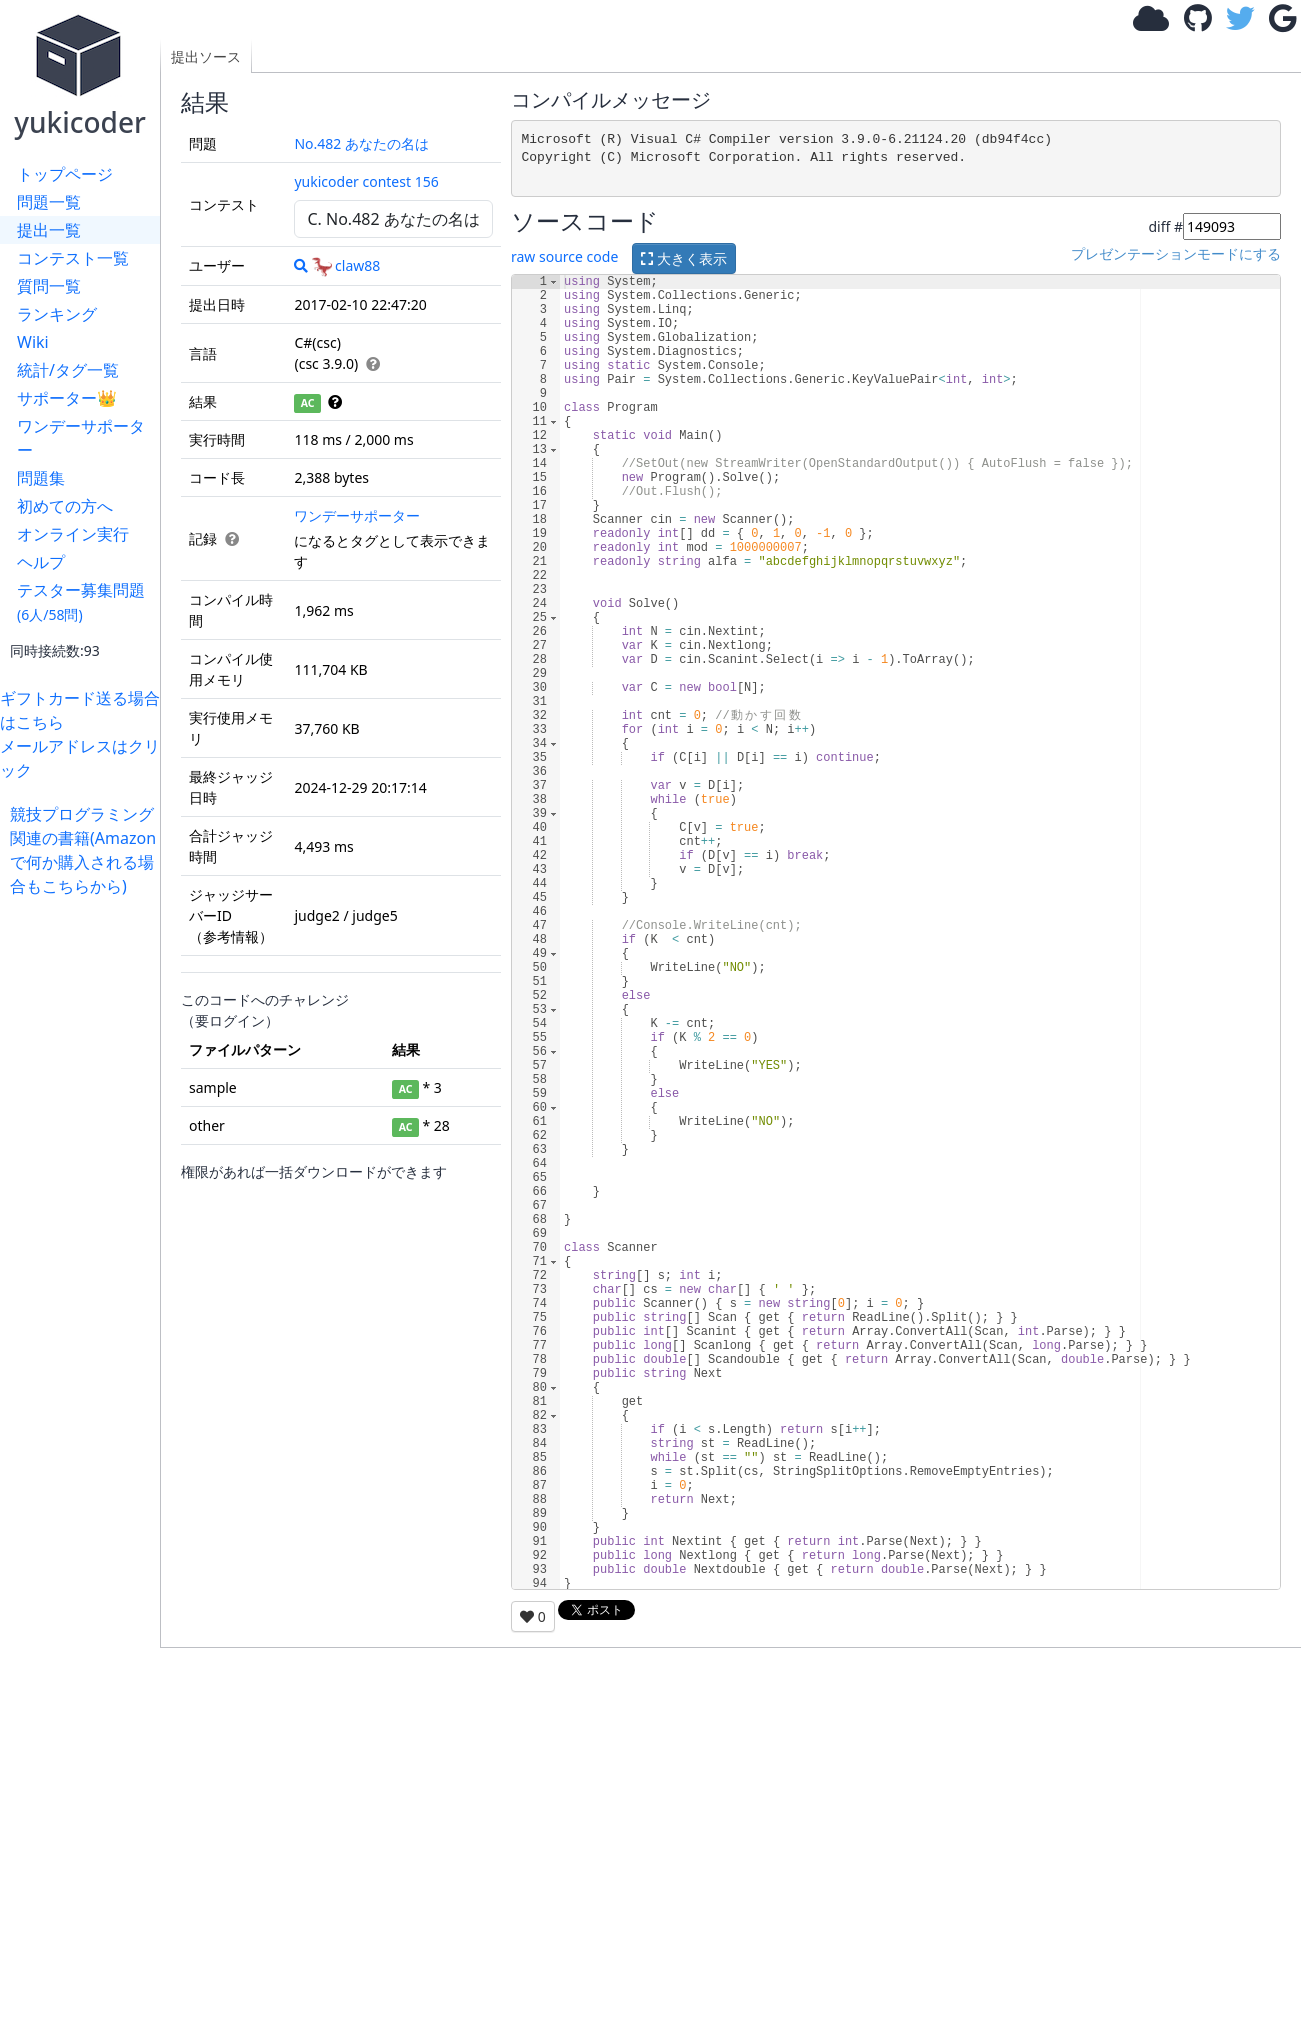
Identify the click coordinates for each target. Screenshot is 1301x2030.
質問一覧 (49, 286)
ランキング (57, 314)
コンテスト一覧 (73, 258)
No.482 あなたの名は (361, 143)
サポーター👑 (67, 398)
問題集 (41, 478)
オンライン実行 (73, 534)
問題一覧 (49, 202)
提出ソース (206, 56)
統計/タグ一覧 (68, 370)
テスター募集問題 (81, 601)
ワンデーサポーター (81, 438)
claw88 (346, 265)
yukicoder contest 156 (366, 181)
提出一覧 (49, 230)
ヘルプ (41, 562)
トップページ (65, 174)
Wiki (33, 342)
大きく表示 (684, 258)
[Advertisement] (85, 1198)
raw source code (564, 257)
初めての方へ (65, 506)
